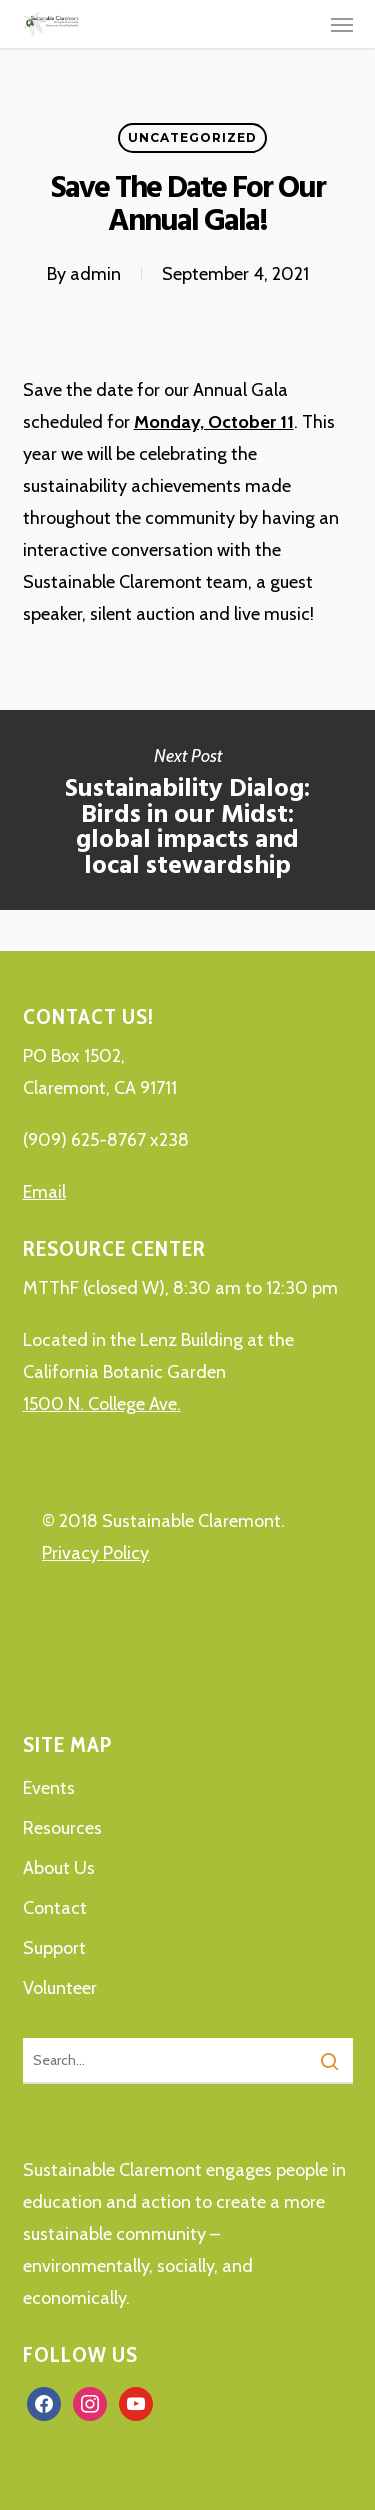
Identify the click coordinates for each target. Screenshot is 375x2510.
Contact (55, 1908)
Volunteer (60, 1988)
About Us (59, 1868)
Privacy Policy (95, 1553)
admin (95, 274)
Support (54, 1948)
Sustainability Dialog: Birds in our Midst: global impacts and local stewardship (187, 810)
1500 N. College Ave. (102, 1404)
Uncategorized (192, 137)
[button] (342, 24)
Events (49, 1788)
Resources (62, 1828)
